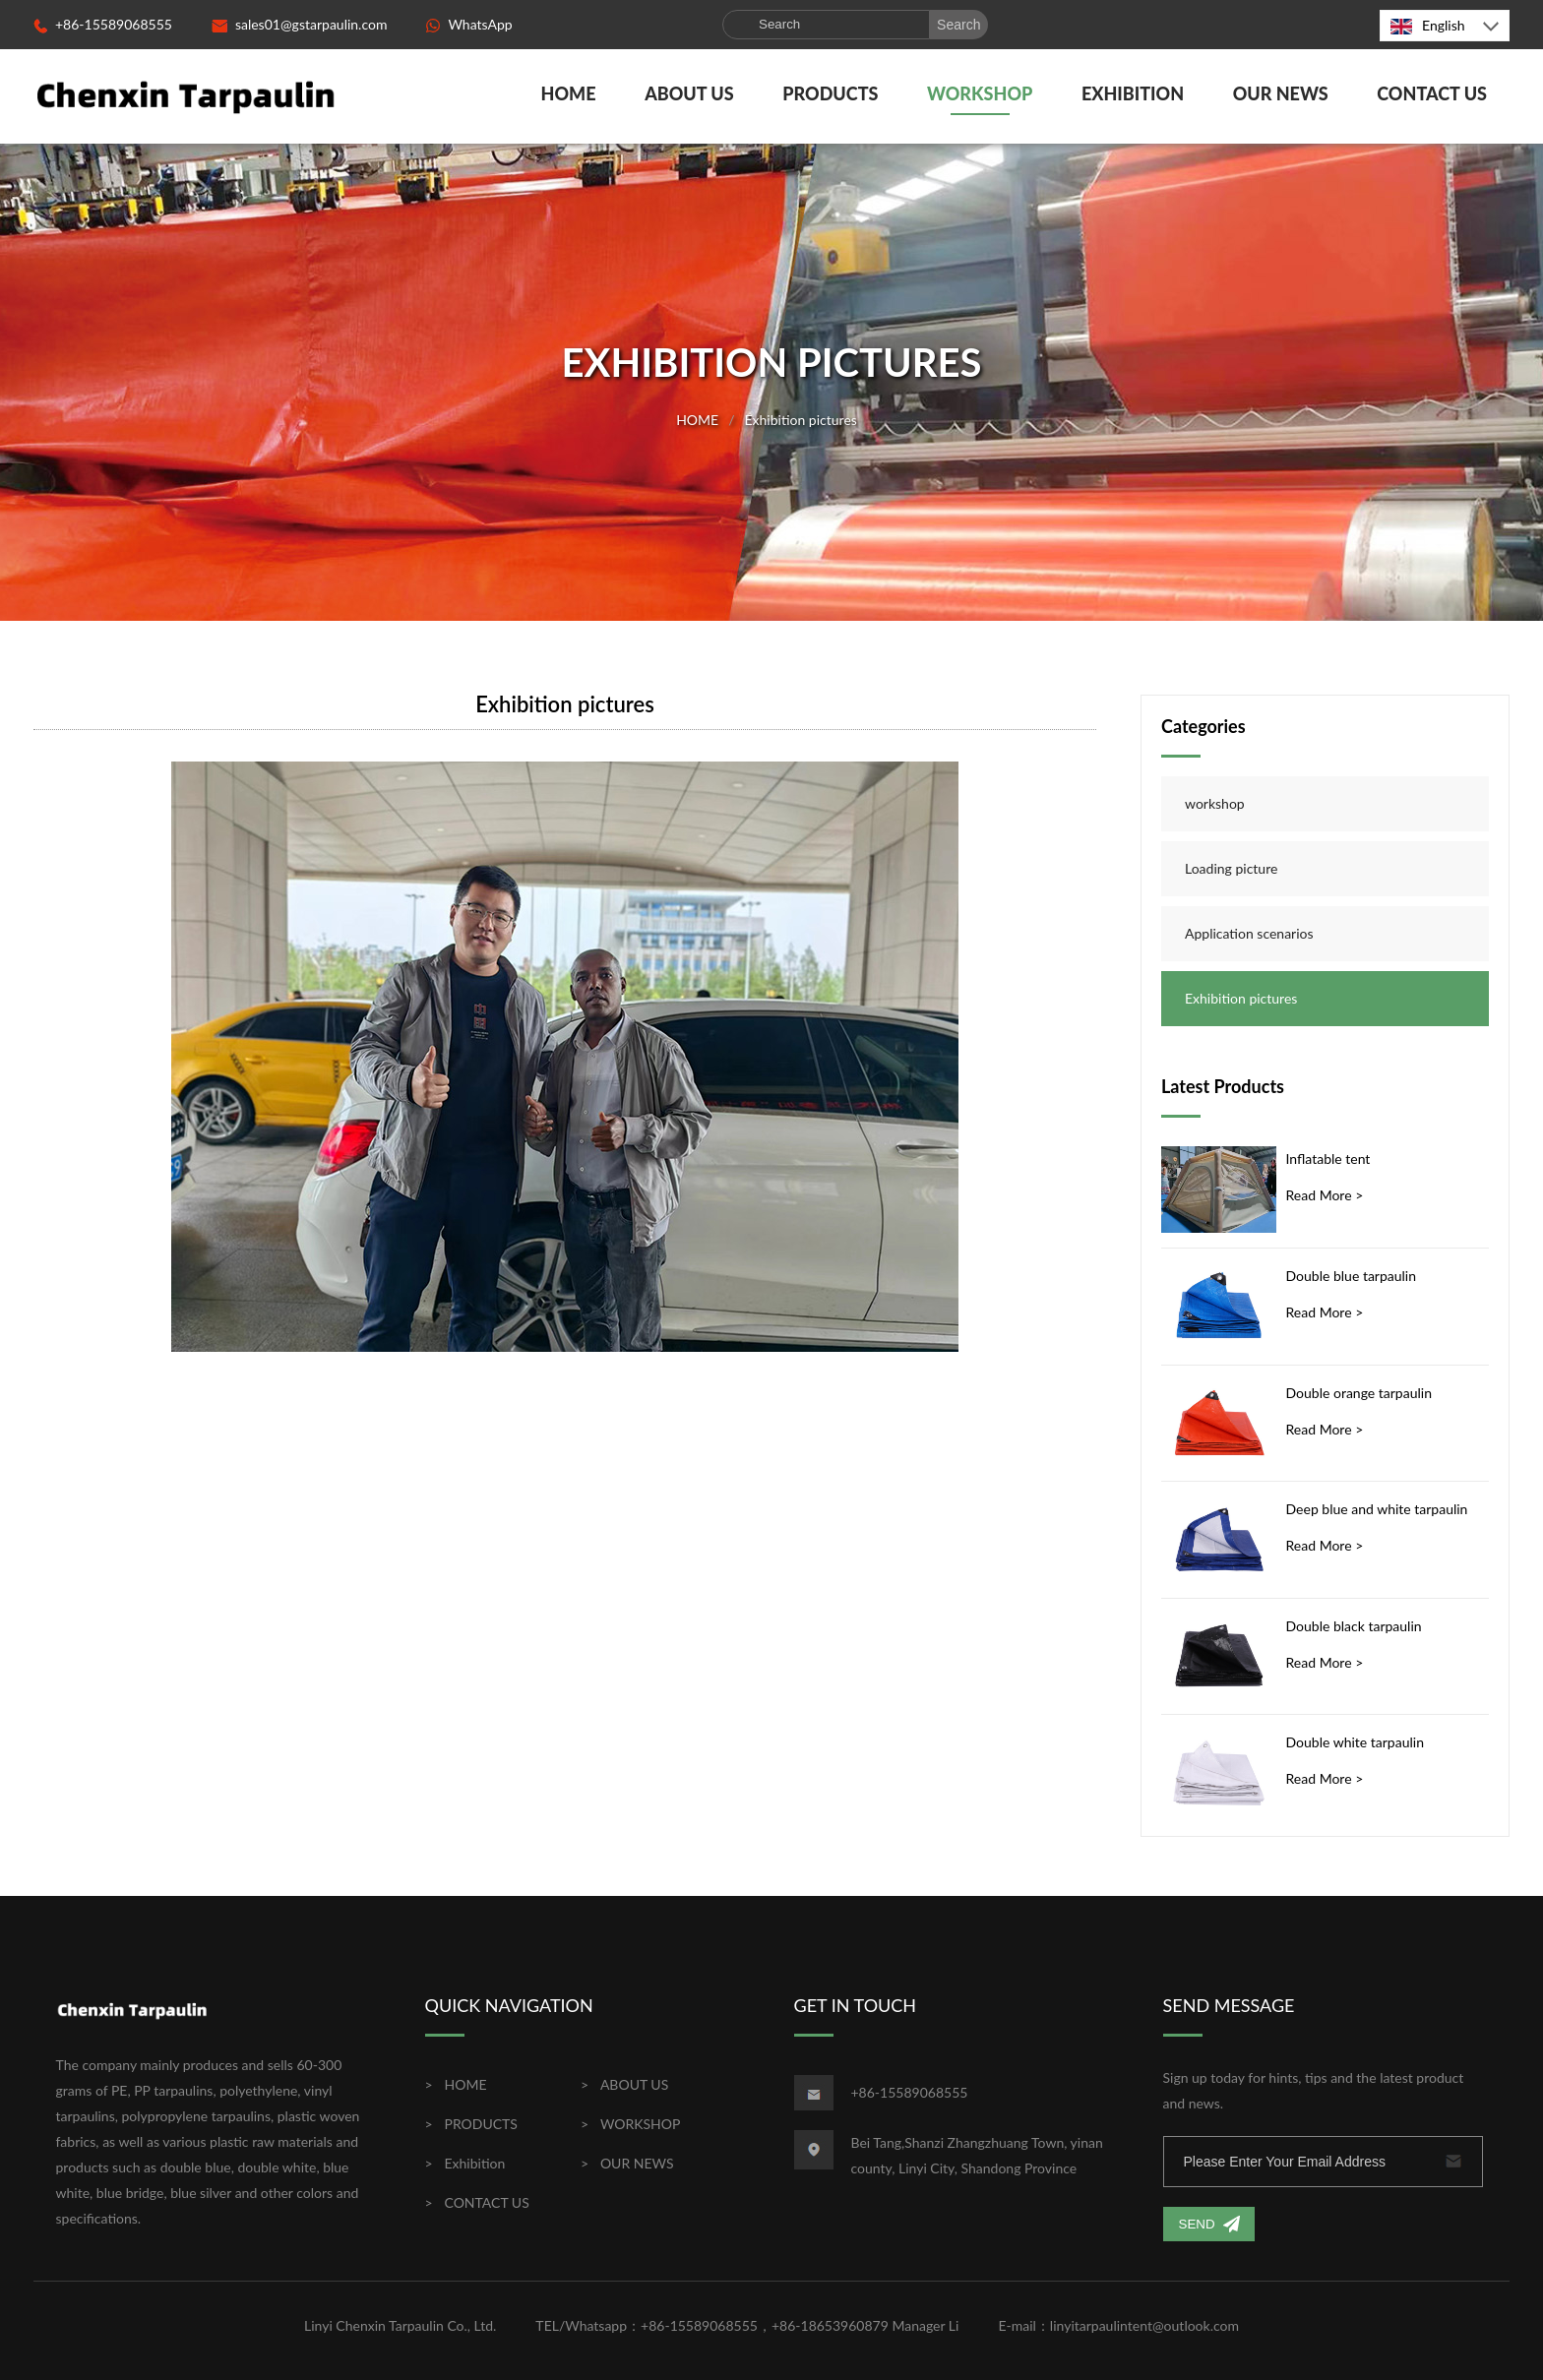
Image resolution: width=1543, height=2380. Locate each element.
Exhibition (1132, 93)
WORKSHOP (979, 93)
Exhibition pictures (800, 418)
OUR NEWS (1280, 93)
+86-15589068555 (102, 24)
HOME (568, 93)
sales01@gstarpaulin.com (300, 24)
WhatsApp (469, 24)
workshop (1215, 803)
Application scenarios (1249, 933)
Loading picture (1231, 868)
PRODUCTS (830, 93)
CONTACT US (1432, 93)
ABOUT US (689, 93)
